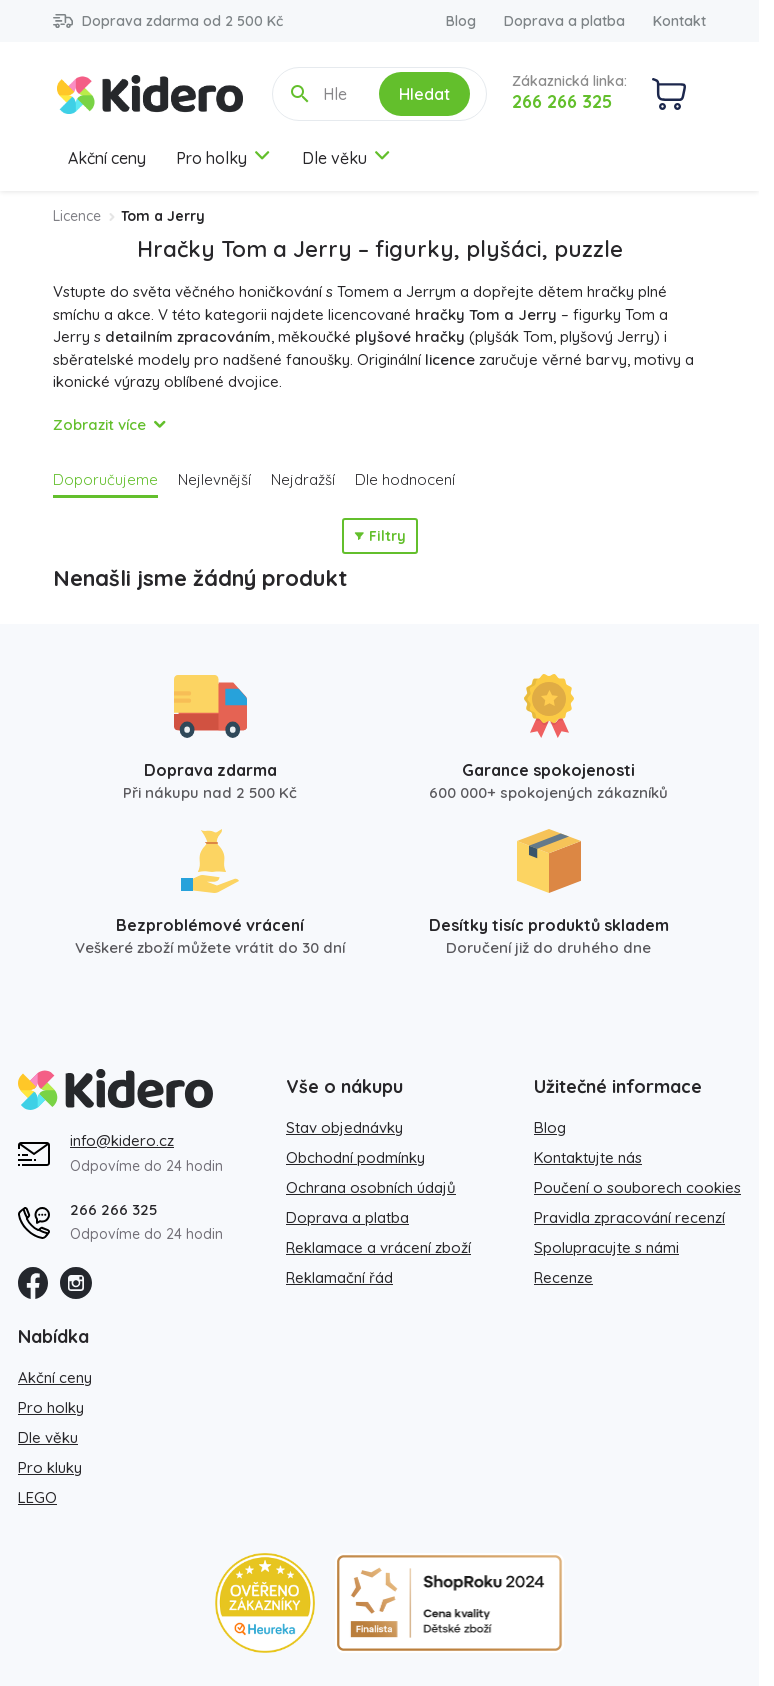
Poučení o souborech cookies (637, 1187)
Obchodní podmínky (355, 1157)
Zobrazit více (99, 424)
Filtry (380, 536)
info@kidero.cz (122, 1140)
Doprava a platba (564, 21)
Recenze (563, 1277)
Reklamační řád (339, 1277)
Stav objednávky (344, 1127)
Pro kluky (50, 1467)
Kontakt (679, 21)
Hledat (424, 94)
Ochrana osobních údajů (371, 1187)
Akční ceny (107, 158)
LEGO (37, 1497)
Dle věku (347, 158)
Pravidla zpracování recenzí (629, 1217)
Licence (77, 216)
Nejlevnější (214, 479)
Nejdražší (303, 479)
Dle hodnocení (405, 479)
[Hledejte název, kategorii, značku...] (337, 94)
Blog (461, 21)
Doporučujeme (105, 479)
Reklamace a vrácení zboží (378, 1247)
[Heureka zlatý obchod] (265, 1603)
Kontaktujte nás (588, 1157)
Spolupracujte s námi (606, 1247)
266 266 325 (562, 101)
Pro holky (224, 158)
